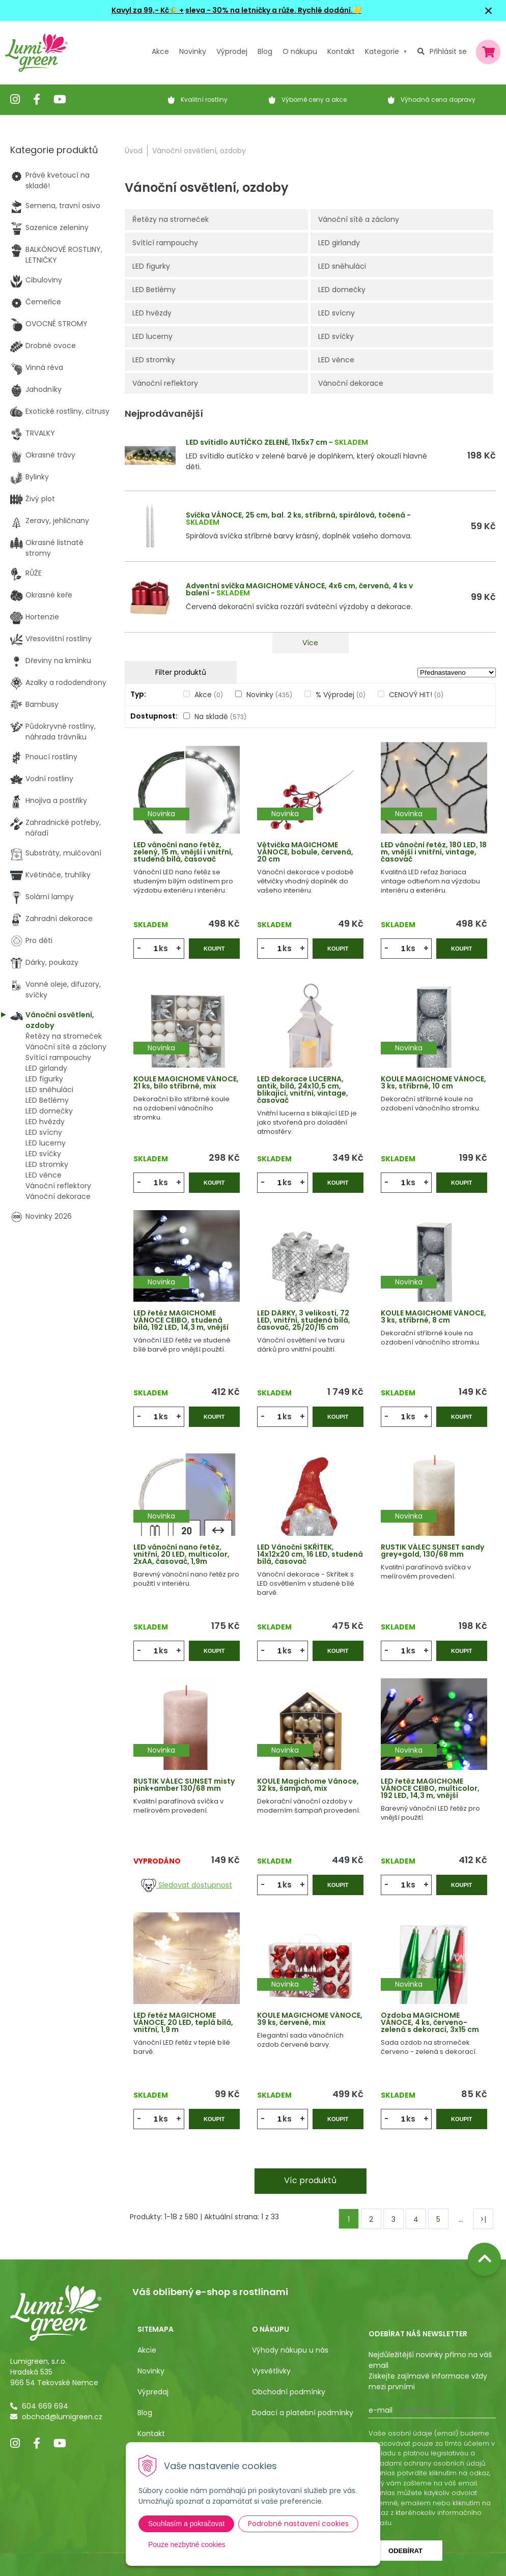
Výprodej (231, 51)
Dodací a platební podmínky (302, 2413)
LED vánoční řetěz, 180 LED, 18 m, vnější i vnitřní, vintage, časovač (434, 852)
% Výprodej (341, 695)
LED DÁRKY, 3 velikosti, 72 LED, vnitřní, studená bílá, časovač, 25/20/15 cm (303, 1320)
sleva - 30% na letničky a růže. (240, 10)
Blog (144, 2413)
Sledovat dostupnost (186, 1885)
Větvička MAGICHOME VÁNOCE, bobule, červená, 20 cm (305, 852)
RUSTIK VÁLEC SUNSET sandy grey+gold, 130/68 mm (432, 1550)
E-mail (380, 2410)
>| (483, 2219)
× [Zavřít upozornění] (488, 10)
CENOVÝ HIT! (416, 695)
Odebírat (405, 2551)
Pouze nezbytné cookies (187, 2544)
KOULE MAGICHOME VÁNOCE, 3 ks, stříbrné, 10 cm (433, 1082)
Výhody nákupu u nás (290, 2350)
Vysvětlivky (271, 2371)
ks (163, 948)
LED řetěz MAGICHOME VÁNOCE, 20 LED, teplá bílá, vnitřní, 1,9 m (183, 2022)
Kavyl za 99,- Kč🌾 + (147, 10)
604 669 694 (45, 2406)
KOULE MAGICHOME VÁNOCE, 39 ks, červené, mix (309, 2018)
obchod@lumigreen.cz (62, 2417)
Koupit (214, 949)
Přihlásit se (448, 51)
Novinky (192, 51)
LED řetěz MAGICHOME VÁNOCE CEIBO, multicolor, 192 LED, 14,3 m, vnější (430, 1788)
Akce (160, 51)
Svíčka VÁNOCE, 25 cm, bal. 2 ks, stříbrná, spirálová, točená (295, 515)
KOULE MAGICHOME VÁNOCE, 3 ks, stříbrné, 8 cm (433, 1316)
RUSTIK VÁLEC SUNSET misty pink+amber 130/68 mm (184, 1784)
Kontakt (151, 2433)
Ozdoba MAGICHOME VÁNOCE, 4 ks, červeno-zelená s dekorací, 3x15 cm (430, 2022)
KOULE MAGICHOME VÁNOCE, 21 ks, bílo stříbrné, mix (186, 1082)
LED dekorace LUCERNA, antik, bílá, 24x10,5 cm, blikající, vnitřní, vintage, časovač (302, 1089)
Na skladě (220, 716)
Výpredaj (152, 2392)
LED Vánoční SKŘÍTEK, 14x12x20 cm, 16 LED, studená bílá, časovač (310, 1554)
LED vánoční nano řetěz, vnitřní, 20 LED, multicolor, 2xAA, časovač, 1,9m (181, 1554)
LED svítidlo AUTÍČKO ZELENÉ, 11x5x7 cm (256, 442)
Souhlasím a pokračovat (186, 2524)
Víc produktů (310, 2180)
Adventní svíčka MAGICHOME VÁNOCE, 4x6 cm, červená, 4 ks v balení (299, 589)
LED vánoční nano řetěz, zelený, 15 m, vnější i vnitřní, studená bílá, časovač (183, 852)
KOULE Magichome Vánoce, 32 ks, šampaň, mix (308, 1784)
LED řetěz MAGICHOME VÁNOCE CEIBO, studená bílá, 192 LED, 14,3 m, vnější (181, 1320)
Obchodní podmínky (288, 2392)
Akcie (146, 2350)
